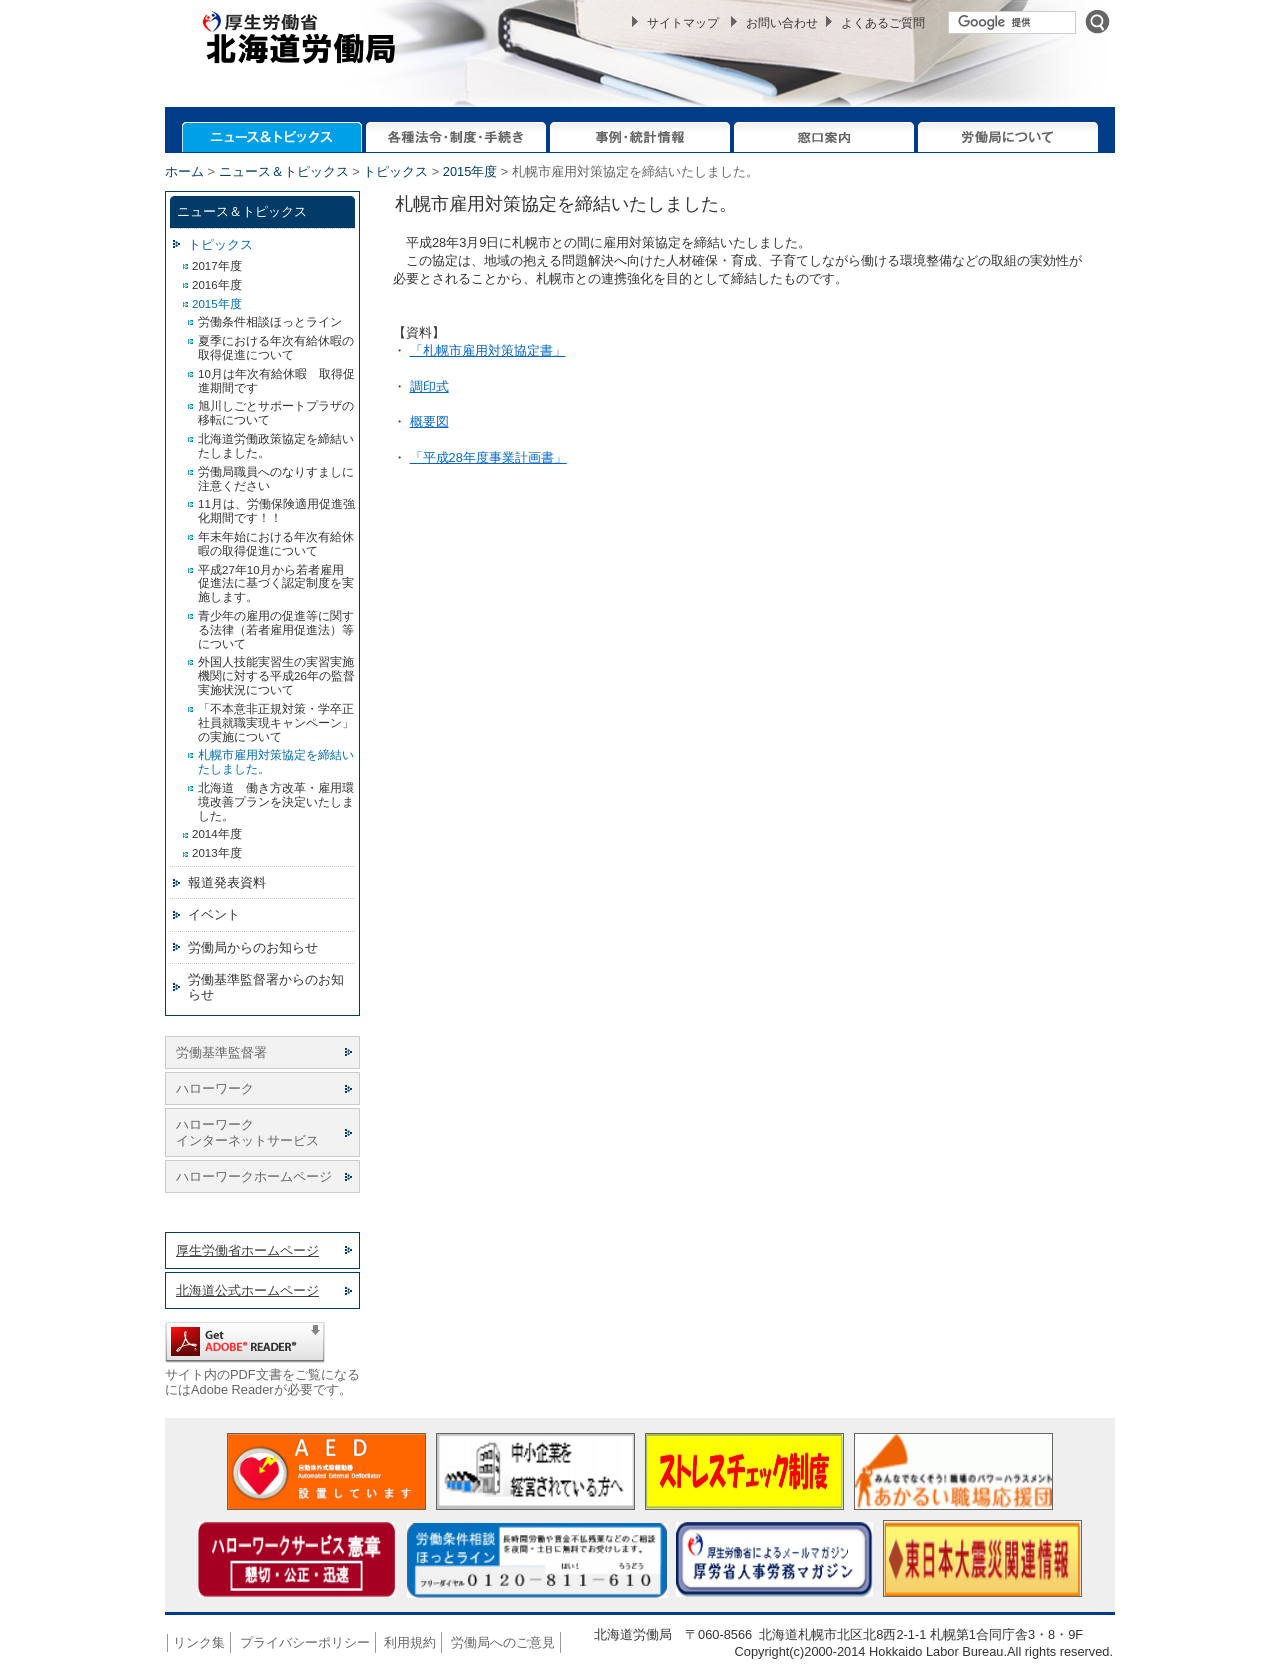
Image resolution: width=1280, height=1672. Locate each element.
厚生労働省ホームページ (247, 1250)
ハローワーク (215, 1088)
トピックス (395, 171)
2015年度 (470, 171)
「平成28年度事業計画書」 (488, 457)
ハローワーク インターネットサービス (247, 1132)
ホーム (184, 171)
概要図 (429, 421)
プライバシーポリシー (305, 1642)
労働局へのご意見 (503, 1642)
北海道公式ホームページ (247, 1290)
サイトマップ (683, 23)
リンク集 (199, 1642)
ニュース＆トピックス (284, 171)
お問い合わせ (782, 23)
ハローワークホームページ (254, 1176)
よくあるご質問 (883, 23)
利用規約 (410, 1642)
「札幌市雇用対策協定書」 (488, 350)
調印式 (429, 386)
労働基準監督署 (221, 1052)
